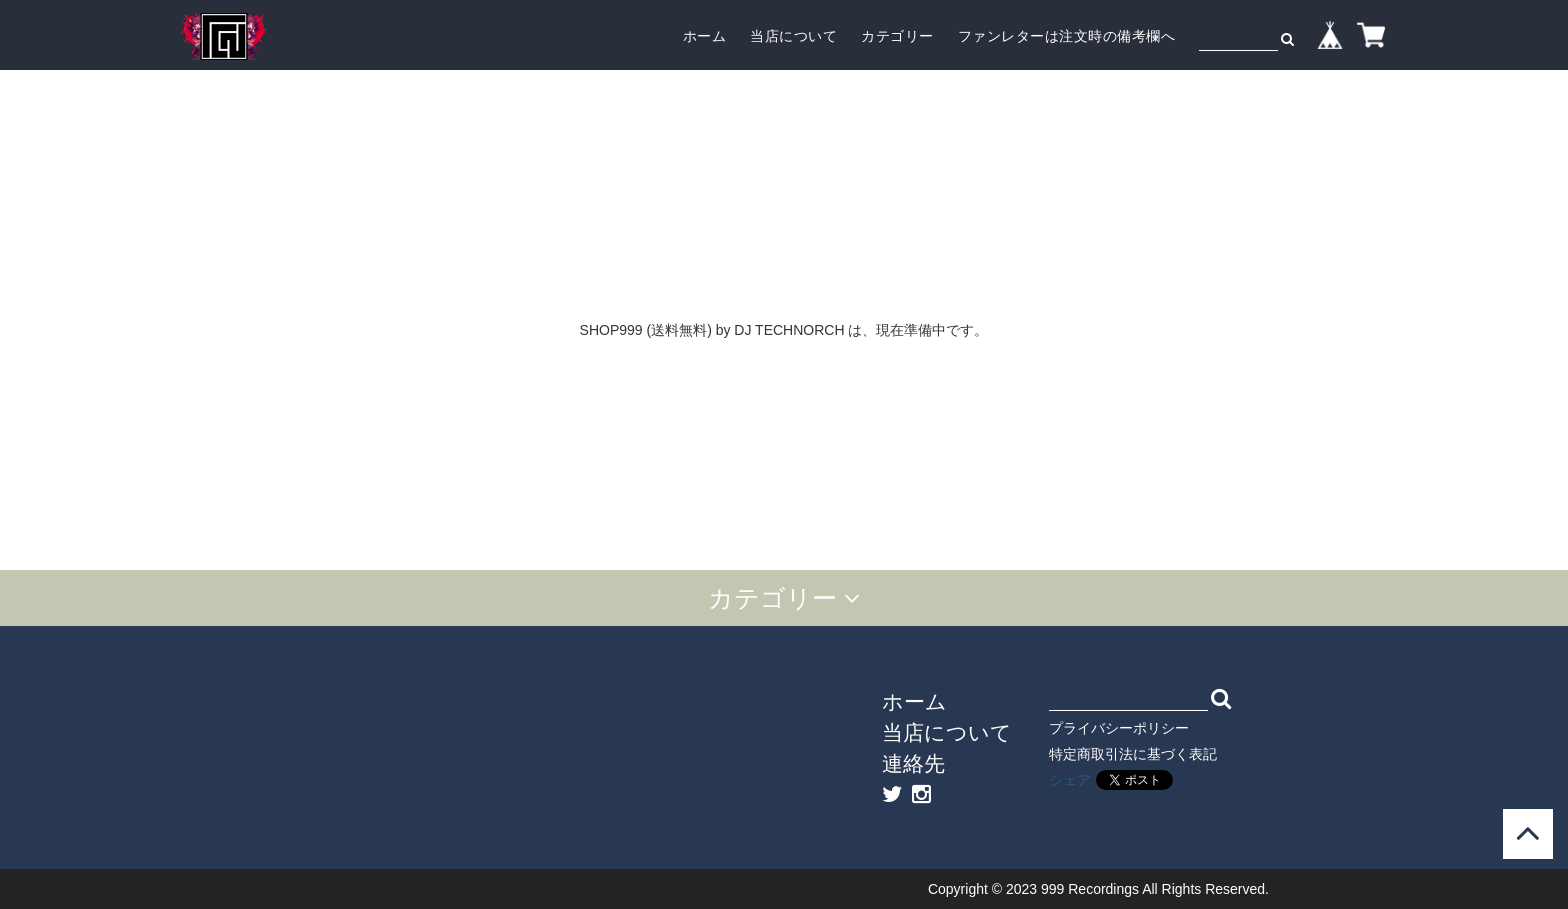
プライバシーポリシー (1119, 728)
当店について (793, 35)
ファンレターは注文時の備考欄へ (1067, 35)
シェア (1070, 780)
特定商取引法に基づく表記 (1133, 754)
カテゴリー (897, 35)
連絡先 (913, 763)
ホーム (705, 35)
